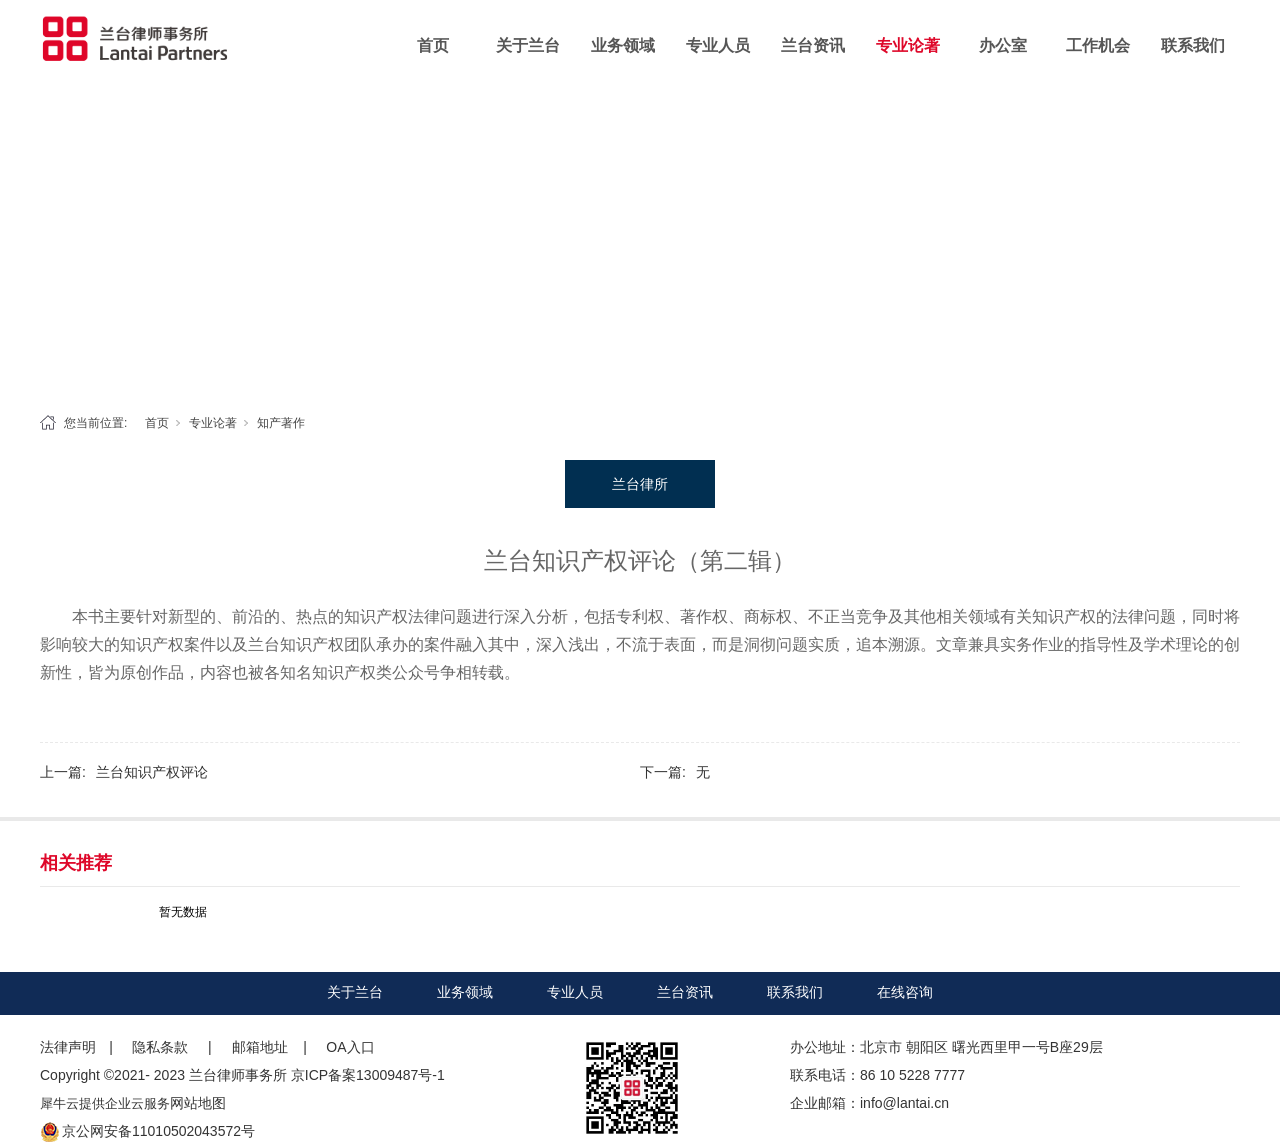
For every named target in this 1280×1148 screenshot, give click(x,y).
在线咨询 (905, 992)
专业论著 (908, 45)
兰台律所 (640, 484)
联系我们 (1193, 45)
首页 (433, 45)
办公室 (1003, 45)
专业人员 (718, 45)
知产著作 (281, 423)
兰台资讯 (813, 45)
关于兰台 (528, 45)
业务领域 (623, 45)
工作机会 (1098, 45)
